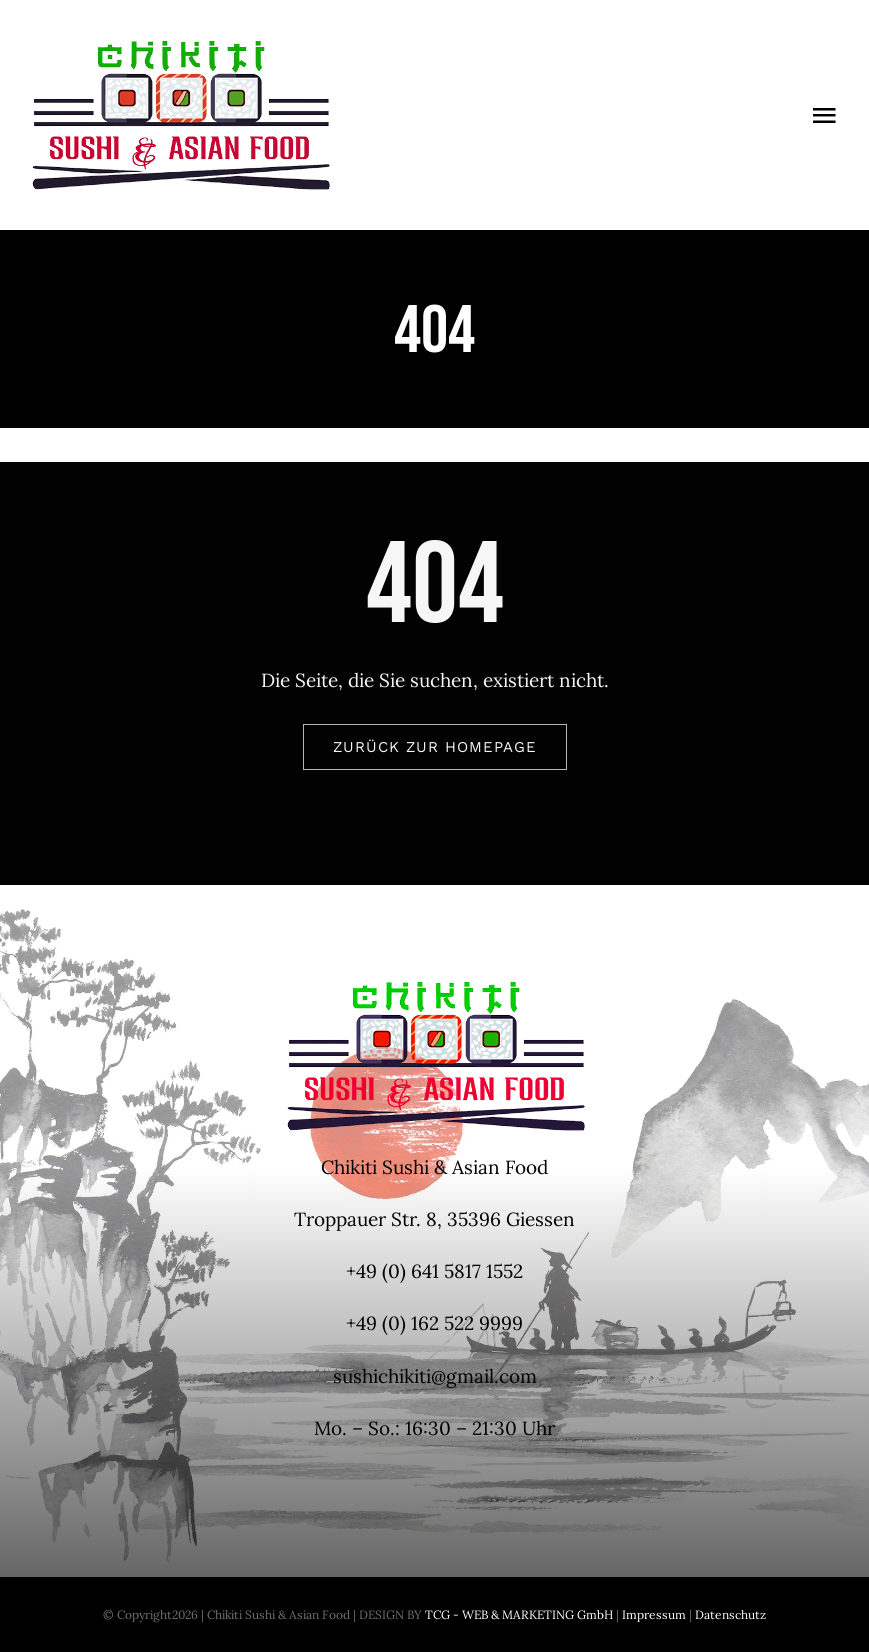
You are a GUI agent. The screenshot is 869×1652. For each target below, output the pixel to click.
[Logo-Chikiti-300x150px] (180, 49)
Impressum (652, 1614)
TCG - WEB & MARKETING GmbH (517, 1614)
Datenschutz (730, 1614)
